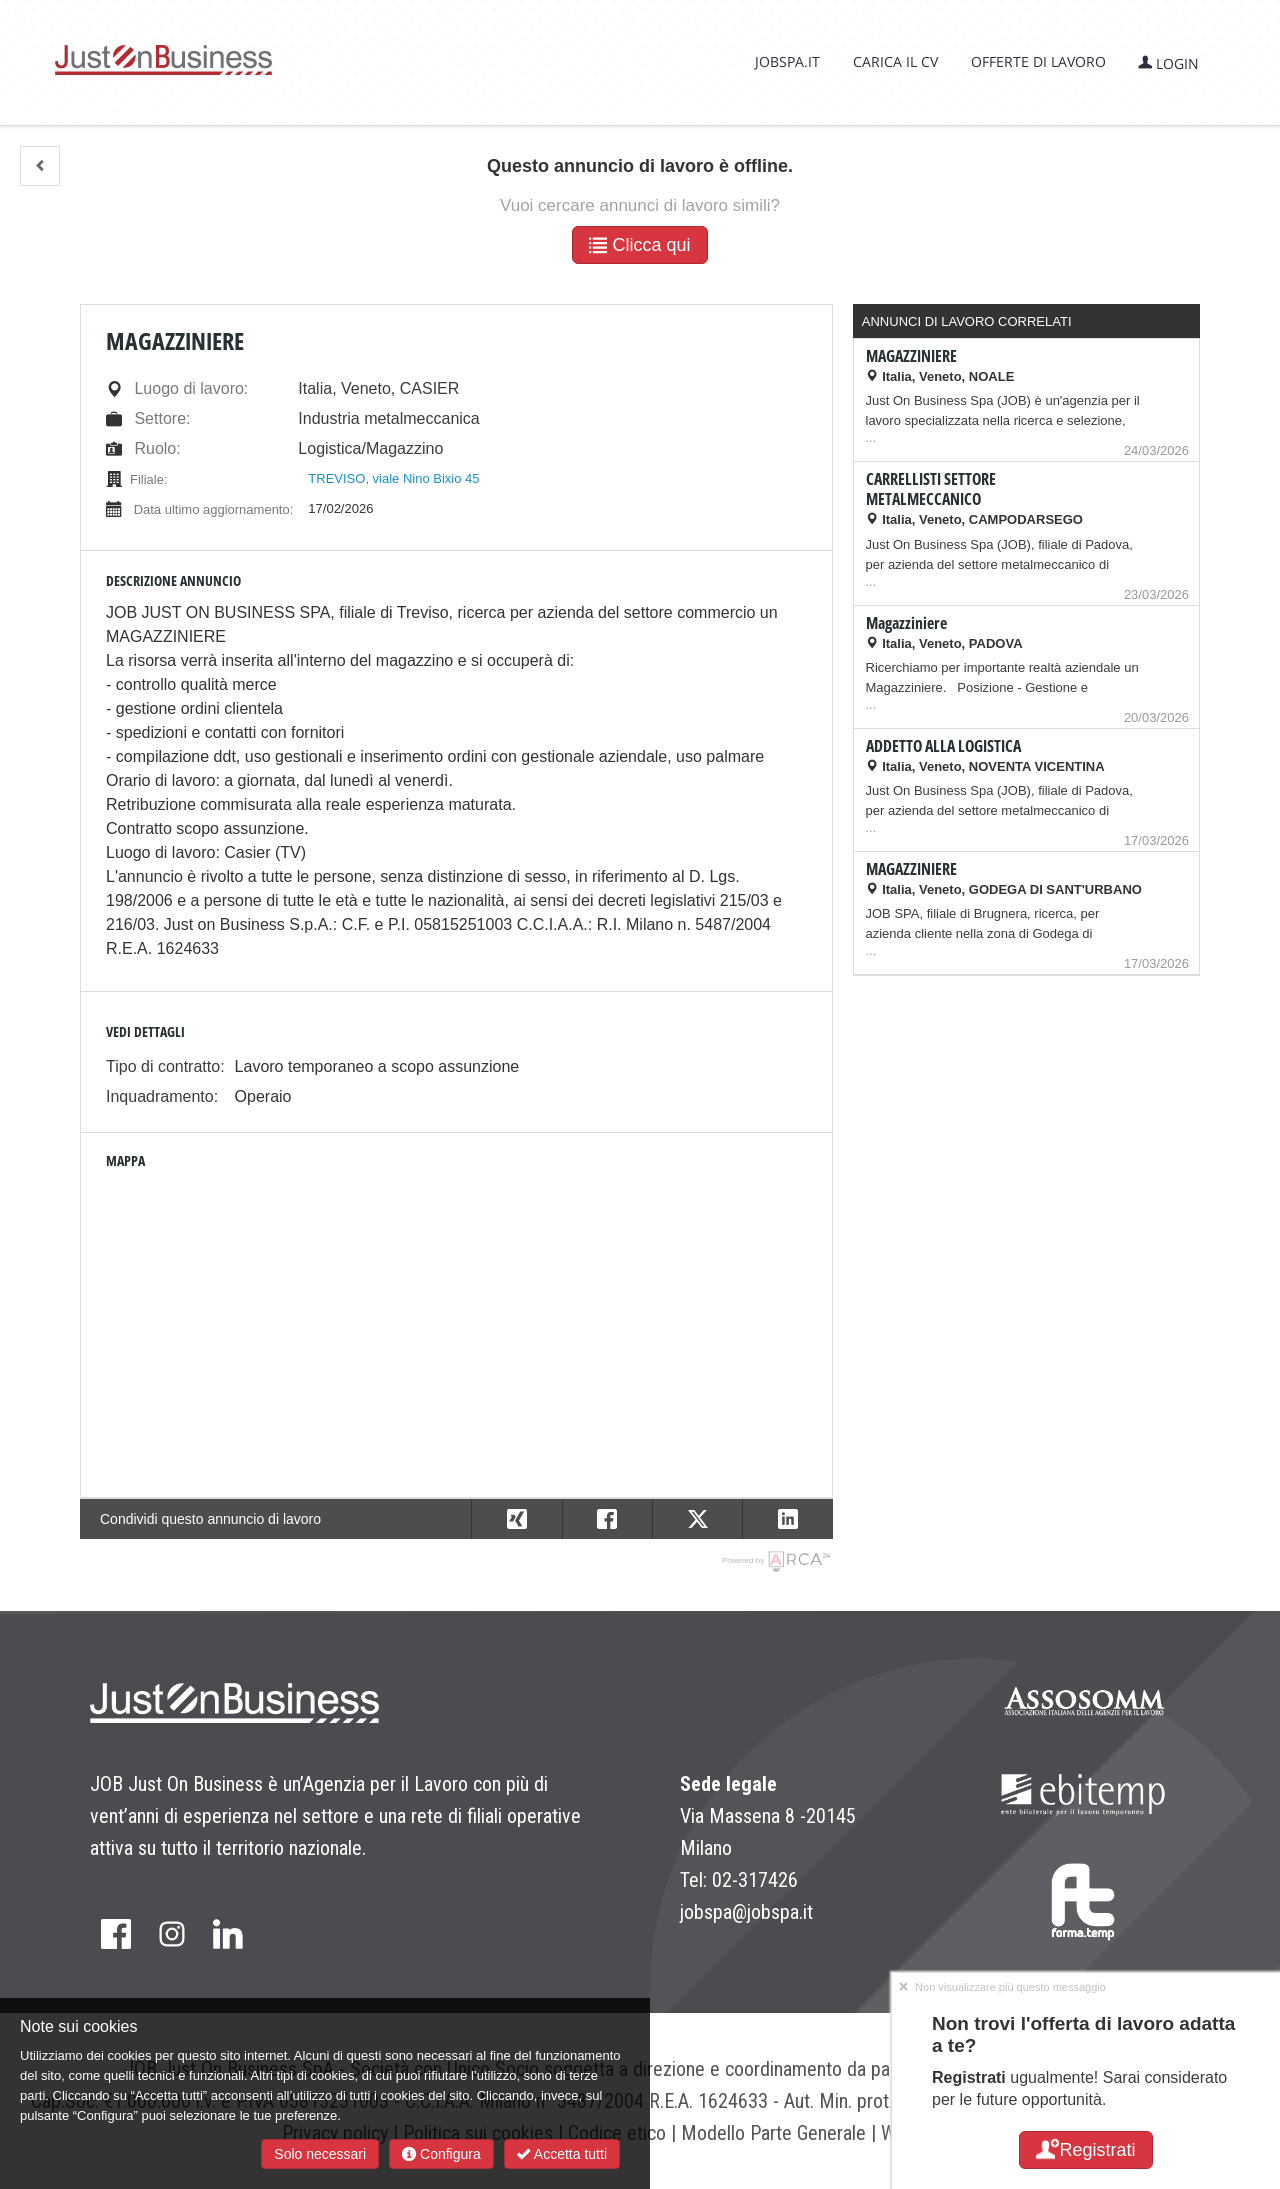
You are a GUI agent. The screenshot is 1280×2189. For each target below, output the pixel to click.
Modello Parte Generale (773, 2133)
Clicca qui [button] (639, 245)
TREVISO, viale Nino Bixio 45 (393, 478)
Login (1168, 63)
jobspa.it (787, 61)
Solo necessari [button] (320, 2154)
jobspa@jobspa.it (746, 1912)
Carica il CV (895, 61)
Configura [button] (441, 2154)
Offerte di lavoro (1038, 61)
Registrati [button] (1085, 2150)
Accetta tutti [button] (562, 2154)
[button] (40, 166)
